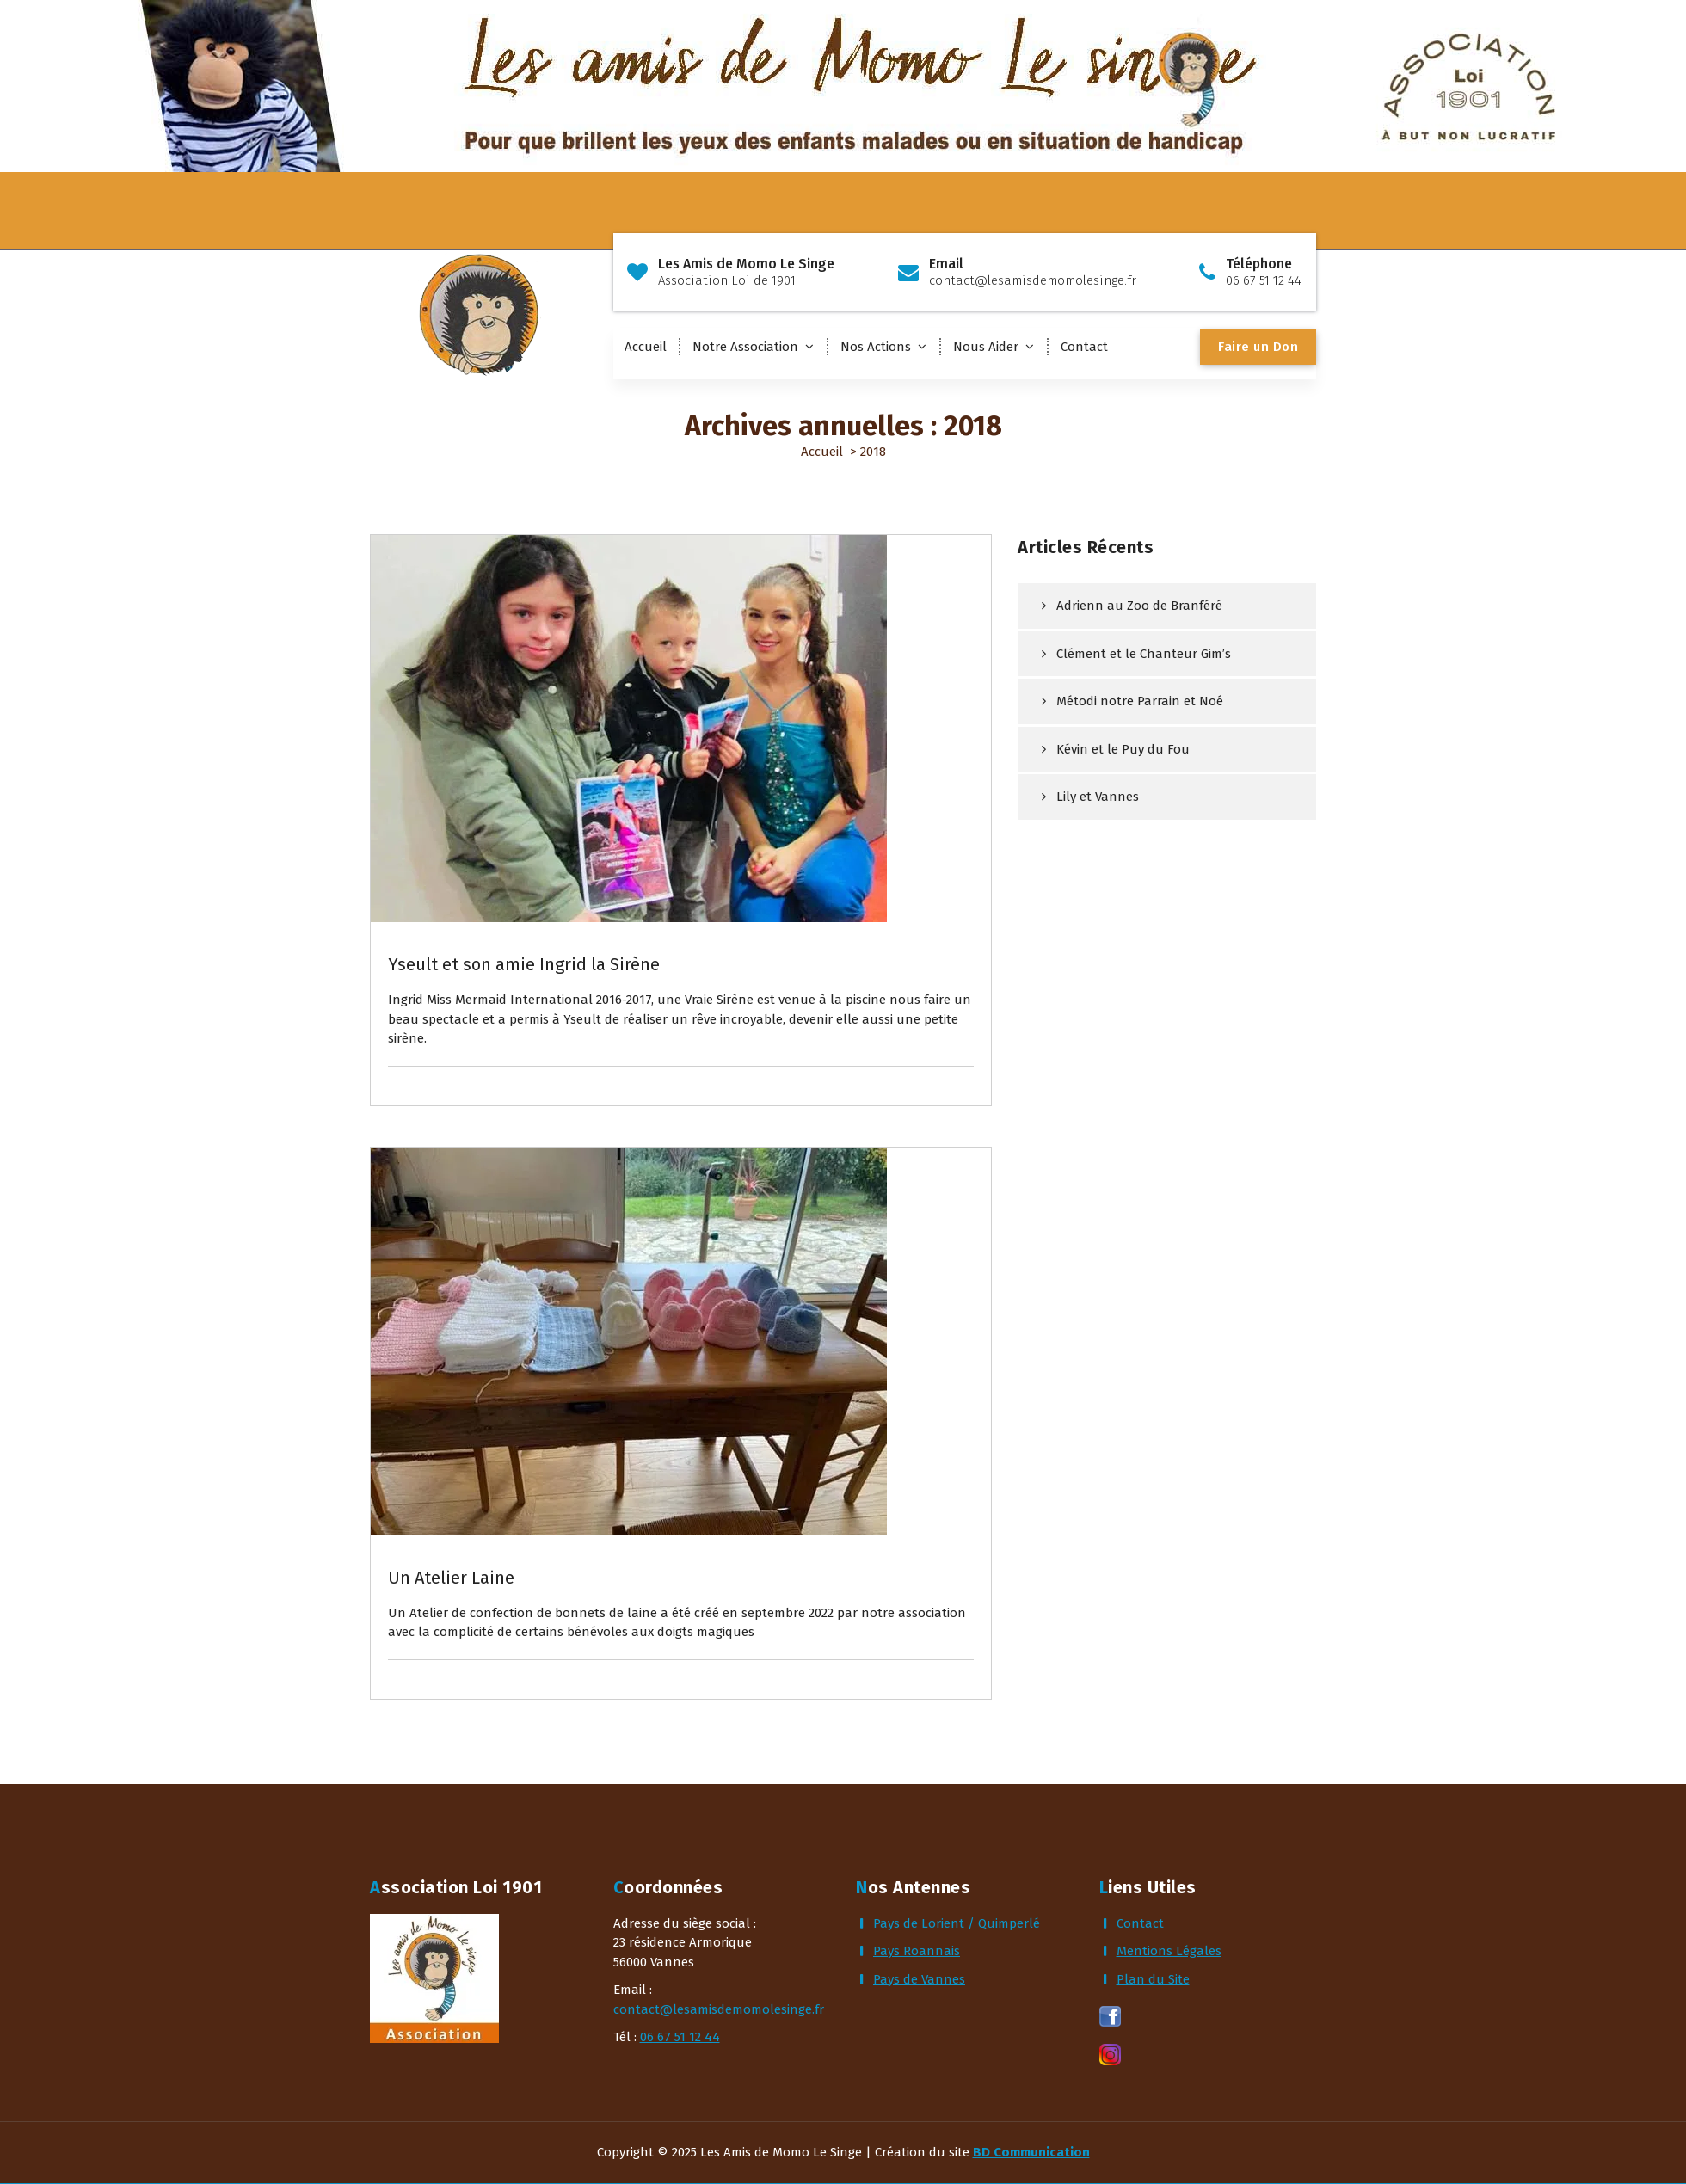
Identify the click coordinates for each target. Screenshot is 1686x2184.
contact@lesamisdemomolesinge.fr (718, 2009)
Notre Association (745, 346)
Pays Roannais (916, 1951)
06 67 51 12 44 (680, 2037)
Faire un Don (1258, 346)
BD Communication (1031, 2152)
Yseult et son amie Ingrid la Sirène (524, 964)
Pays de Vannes (919, 1979)
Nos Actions (875, 346)
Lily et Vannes (1097, 796)
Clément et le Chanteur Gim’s (1143, 653)
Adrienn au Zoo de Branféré (1139, 605)
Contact (1084, 346)
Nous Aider (985, 346)
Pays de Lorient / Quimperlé (956, 1923)
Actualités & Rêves (462, 890)
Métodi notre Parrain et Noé (1139, 701)
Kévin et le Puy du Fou (1123, 749)
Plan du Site (1153, 1979)
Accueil (646, 346)
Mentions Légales (1169, 1951)
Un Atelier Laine (451, 1577)
